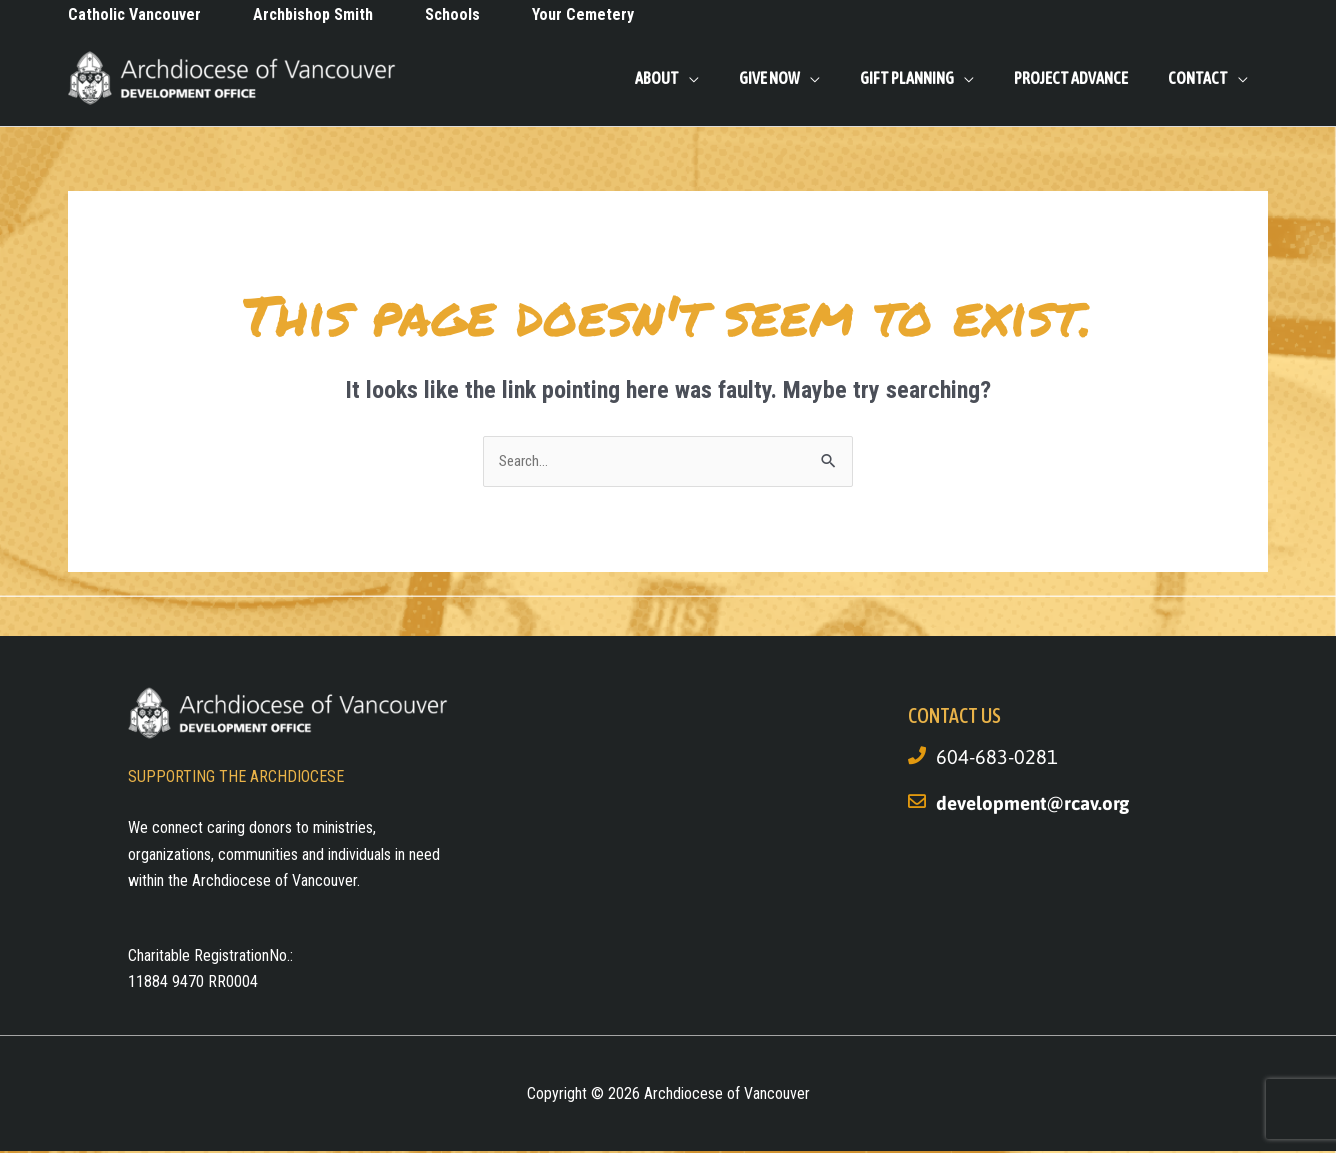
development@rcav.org (1038, 804)
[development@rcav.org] (917, 803)
